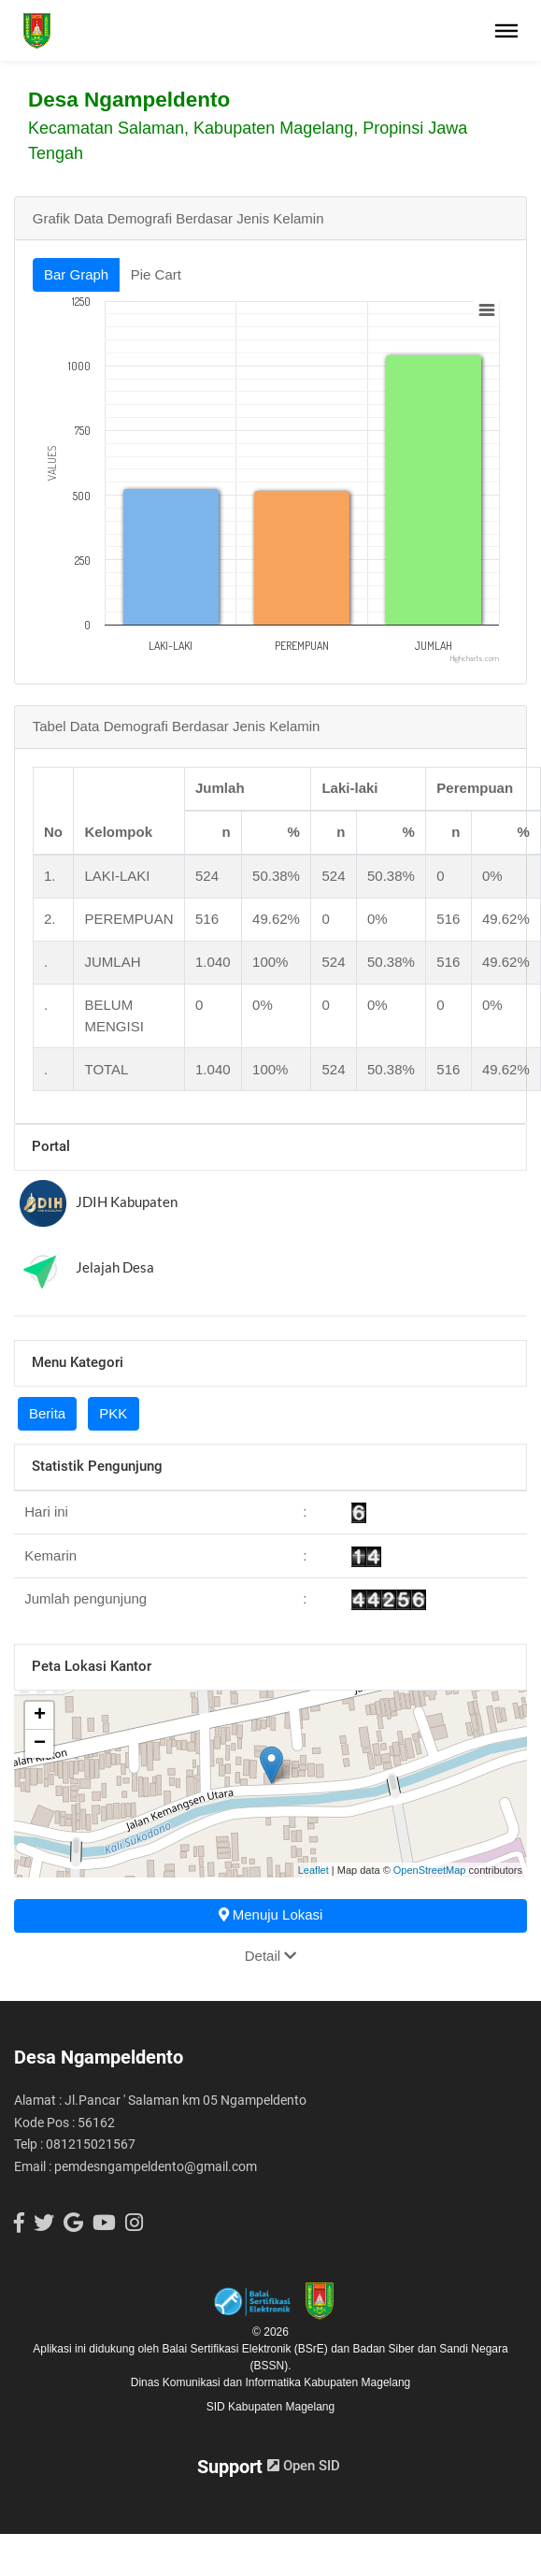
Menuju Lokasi (271, 1914)
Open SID (303, 2465)
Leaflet (313, 1870)
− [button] (40, 1744)
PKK (113, 1413)
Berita (47, 1413)
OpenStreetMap (429, 1870)
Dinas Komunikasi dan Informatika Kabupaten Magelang (271, 2382)
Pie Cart (156, 274)
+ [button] (40, 1716)
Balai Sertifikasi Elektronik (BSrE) (246, 2348)
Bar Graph (76, 274)
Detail (271, 1956)
